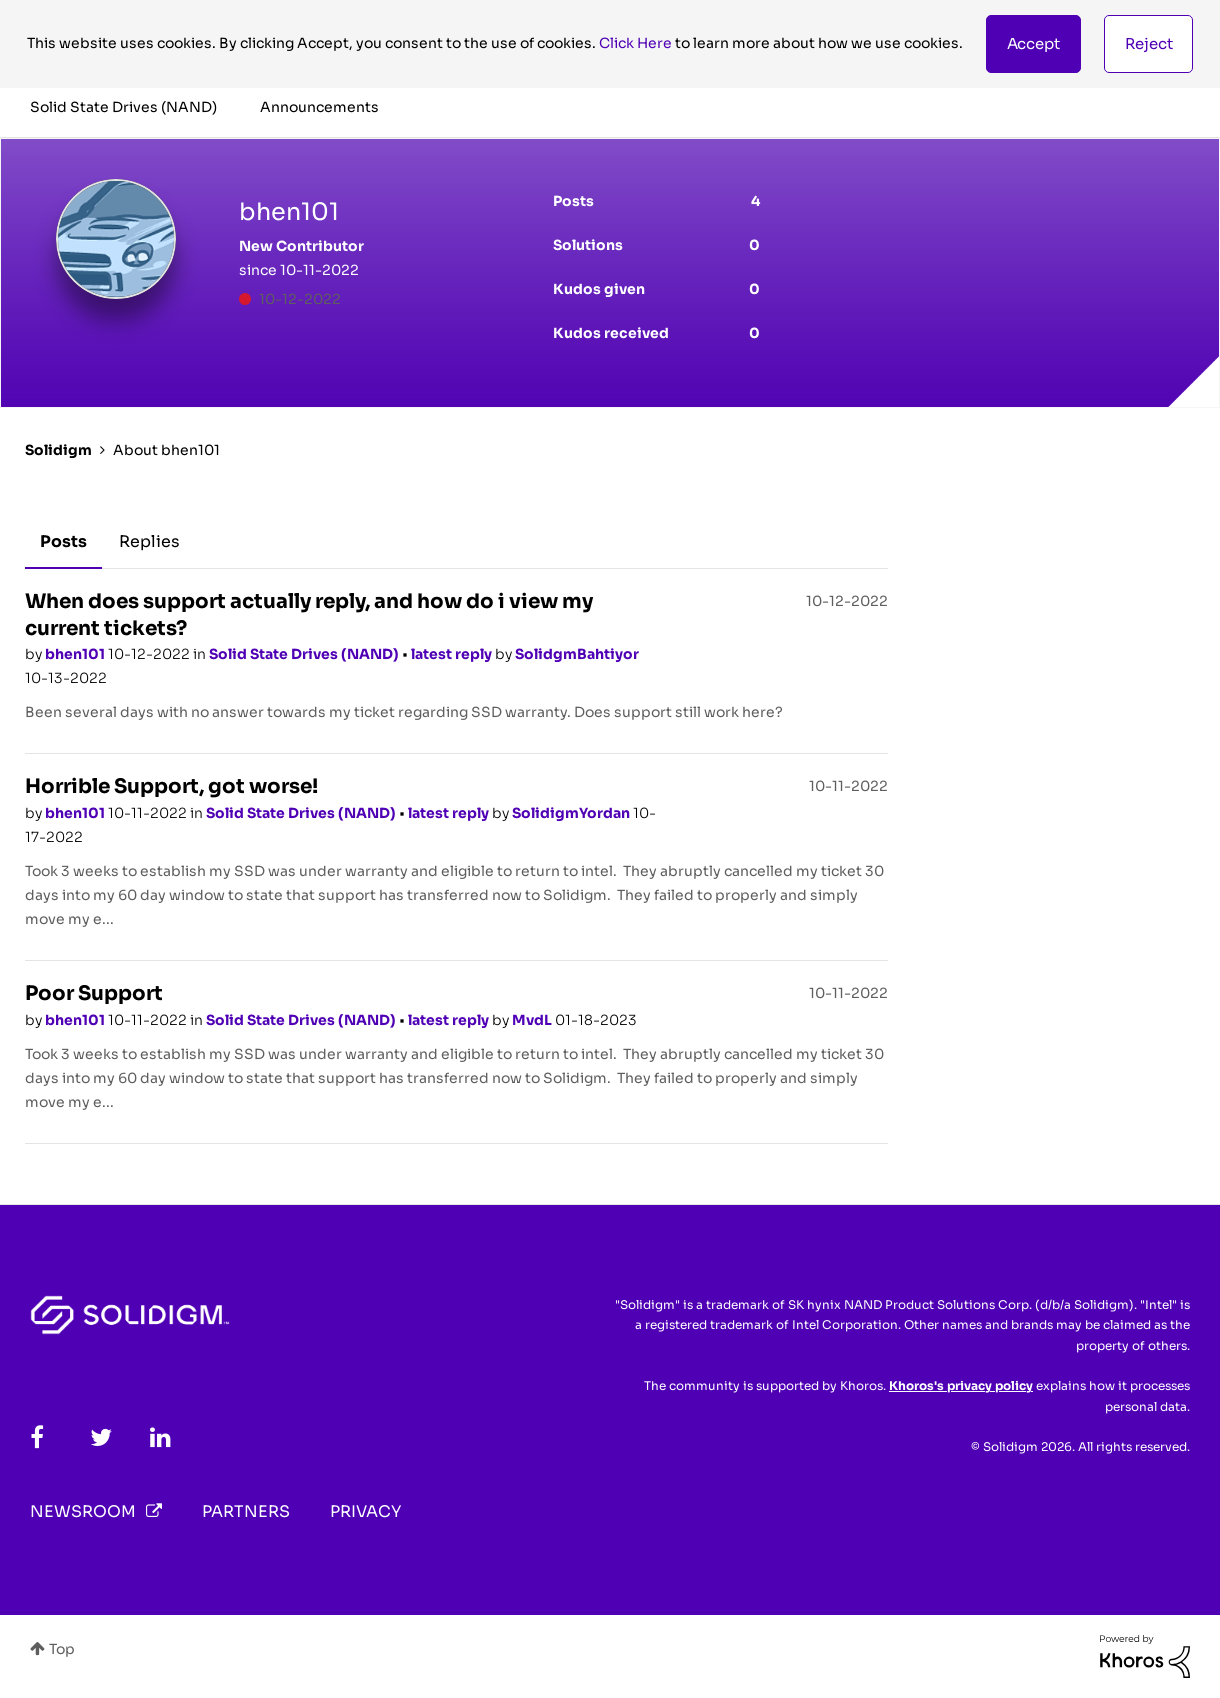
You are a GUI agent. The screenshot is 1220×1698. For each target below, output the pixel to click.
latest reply (453, 654)
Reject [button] (1149, 43)
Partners (246, 1511)
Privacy (365, 1511)
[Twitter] (101, 1437)
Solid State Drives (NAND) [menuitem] (123, 107)
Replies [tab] (149, 541)
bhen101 (76, 654)
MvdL (533, 1020)
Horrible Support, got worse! (171, 786)
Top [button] (62, 1649)
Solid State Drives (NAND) (305, 654)
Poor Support (94, 993)
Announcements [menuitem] (319, 107)
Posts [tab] (63, 541)
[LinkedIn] (160, 1437)
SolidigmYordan (572, 813)
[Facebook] (37, 1437)
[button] (1033, 44)
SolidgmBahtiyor (577, 654)
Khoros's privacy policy (961, 1385)
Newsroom (83, 1511)
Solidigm (58, 450)
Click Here (635, 43)
